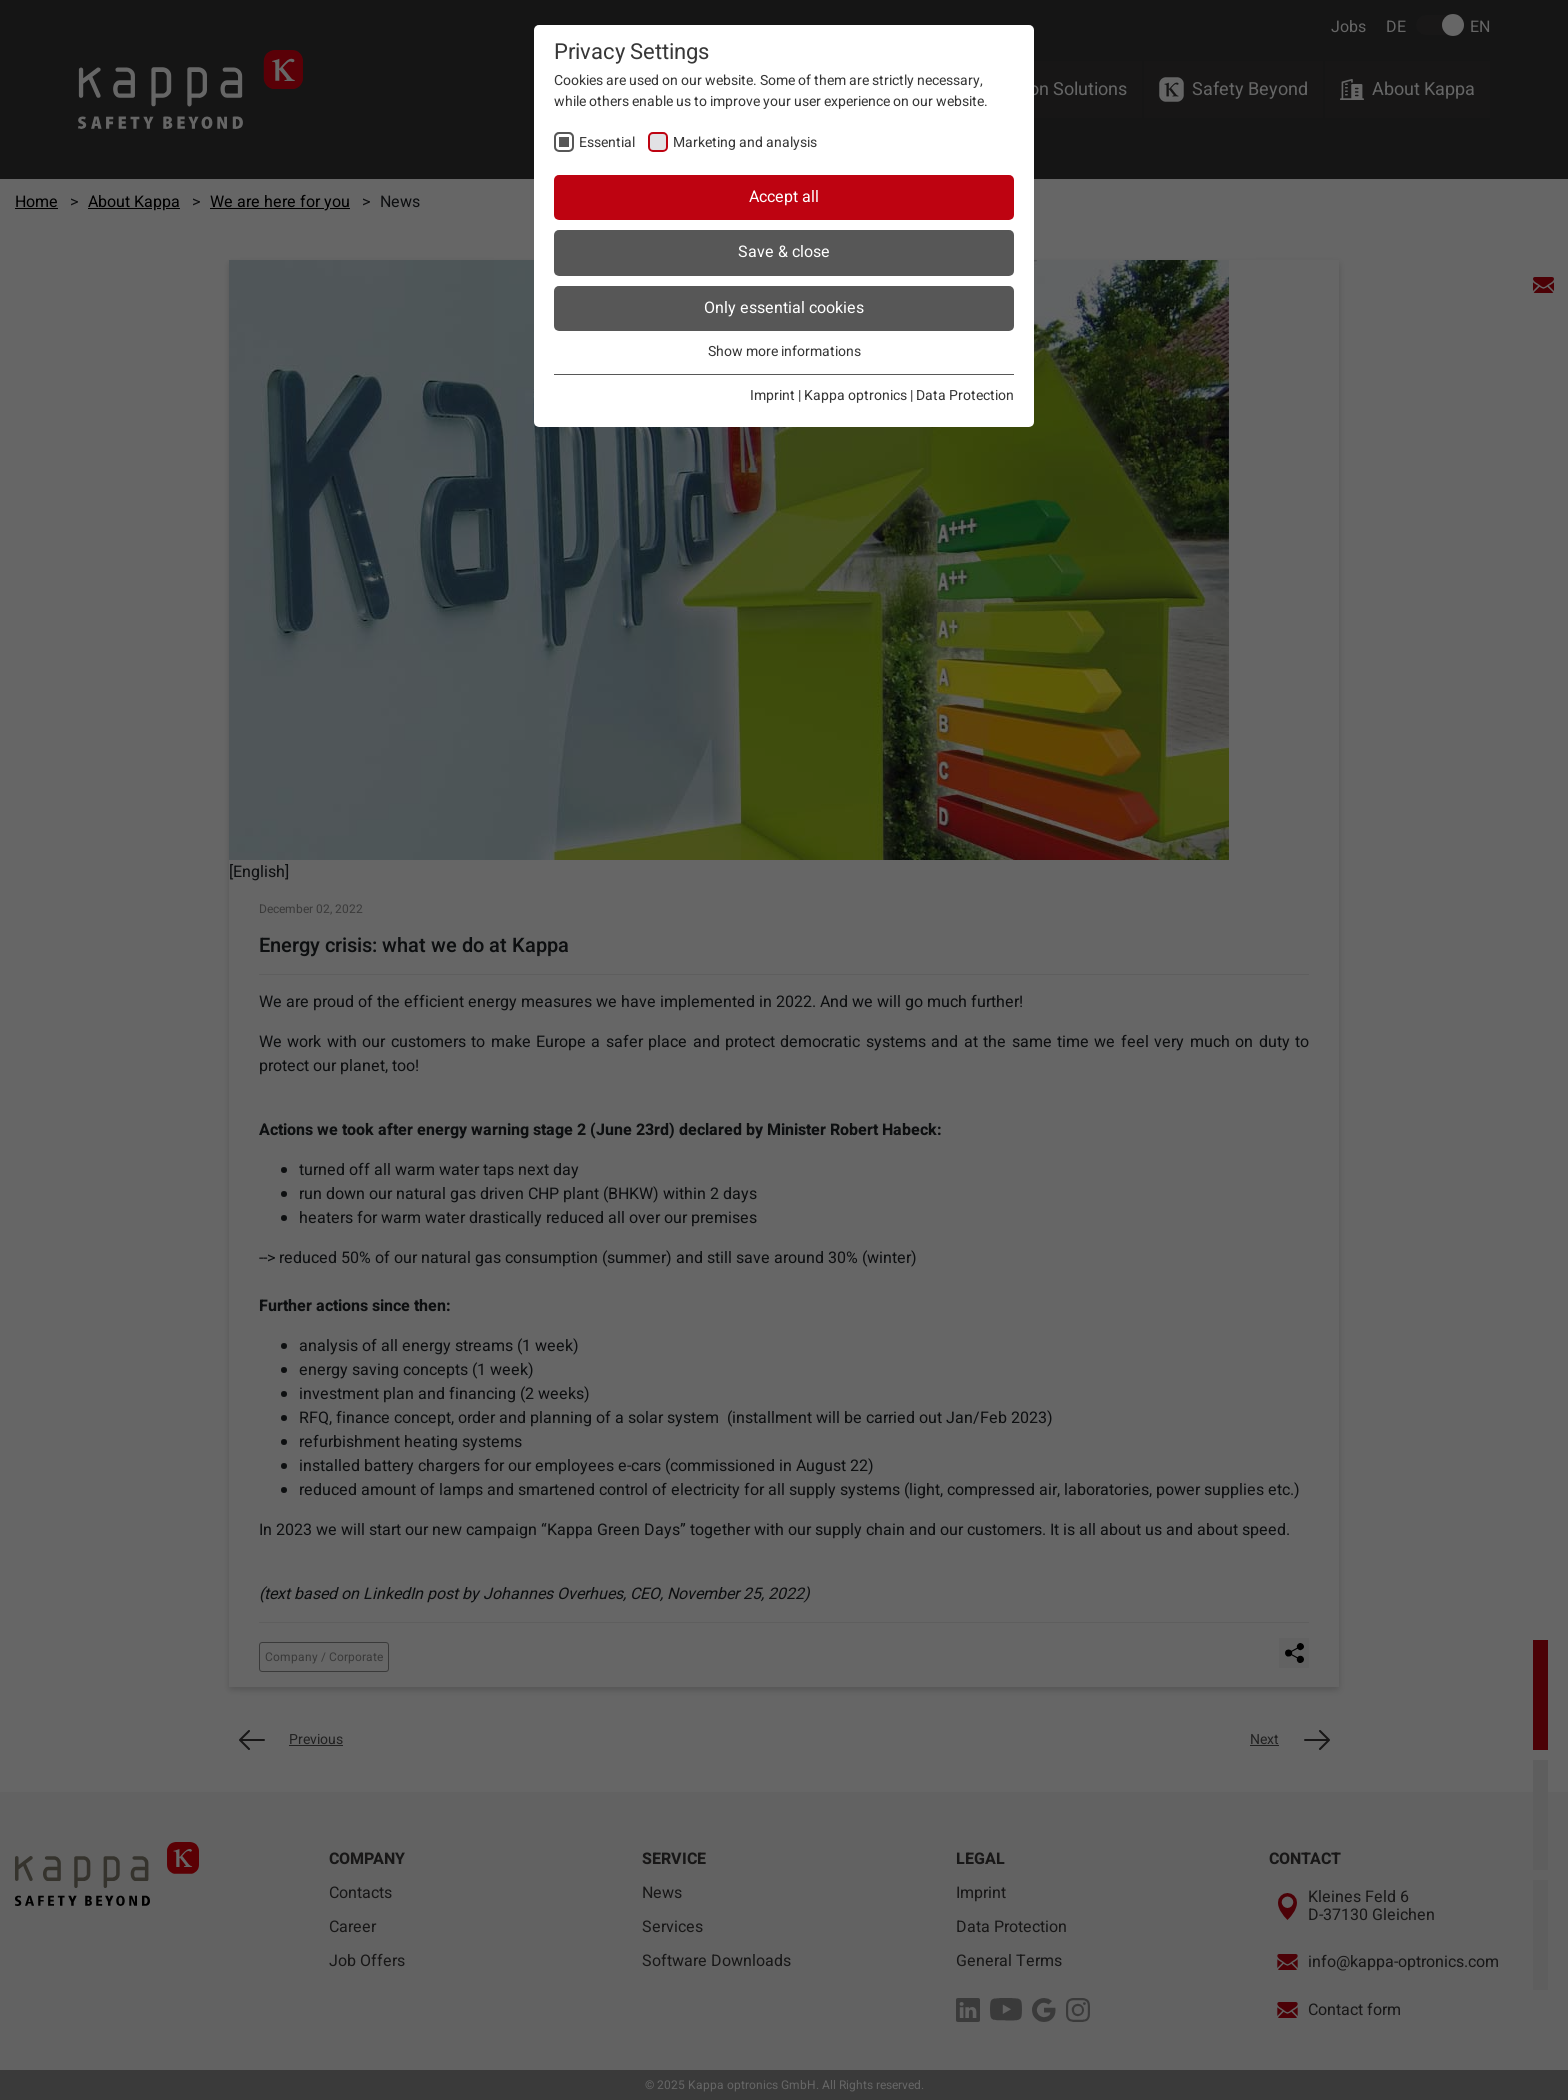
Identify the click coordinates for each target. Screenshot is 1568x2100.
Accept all (784, 197)
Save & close (784, 252)
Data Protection (965, 395)
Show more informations (784, 351)
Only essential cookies (784, 308)
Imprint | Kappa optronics (828, 395)
